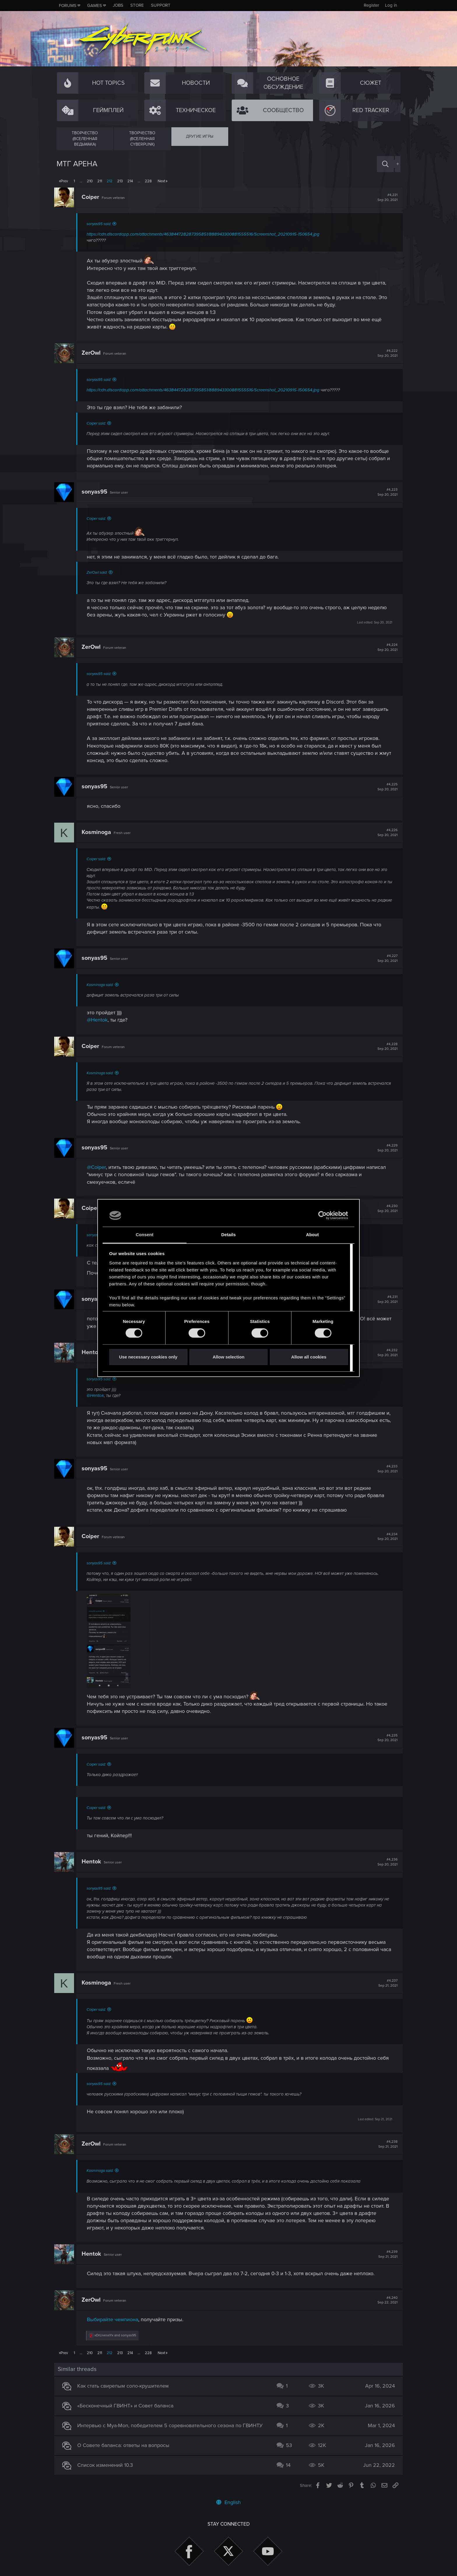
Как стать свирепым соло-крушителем (125, 2386)
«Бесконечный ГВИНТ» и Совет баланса (128, 2405)
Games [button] (94, 5)
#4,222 (385, 353)
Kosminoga (98, 832)
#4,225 (385, 786)
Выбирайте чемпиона (114, 2319)
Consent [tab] (145, 1234)
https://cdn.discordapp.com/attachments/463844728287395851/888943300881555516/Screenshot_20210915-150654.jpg (205, 234)
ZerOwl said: (99, 572)
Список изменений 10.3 (108, 2465)
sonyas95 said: (101, 224)
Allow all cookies (308, 1356)
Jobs (118, 5)
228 (148, 181)
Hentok (93, 1352)
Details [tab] (228, 1234)
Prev (64, 181)
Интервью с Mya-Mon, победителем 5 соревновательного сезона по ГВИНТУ (172, 2425)
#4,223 (385, 492)
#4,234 (385, 1536)
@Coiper (98, 1167)
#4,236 (385, 1862)
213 (120, 181)
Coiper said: (98, 423)
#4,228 (385, 1046)
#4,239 (385, 2254)
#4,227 (385, 958)
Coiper (92, 197)
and (117, 2335)
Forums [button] (67, 5)
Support (161, 5)
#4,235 (385, 1738)
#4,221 (385, 197)
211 (99, 181)
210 (90, 181)
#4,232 (385, 1352)
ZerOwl (93, 352)
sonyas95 (97, 491)
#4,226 (385, 832)
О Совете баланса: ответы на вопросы (126, 2445)
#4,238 (385, 2144)
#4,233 (385, 1468)
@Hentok (99, 1020)
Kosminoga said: (102, 985)
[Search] (385, 164)
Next (161, 181)
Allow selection (228, 1356)
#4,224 (385, 647)
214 (130, 181)
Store (137, 5)
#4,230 (385, 1208)
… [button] (81, 181)
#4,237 (385, 1983)
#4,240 (385, 2300)
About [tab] (312, 1234)
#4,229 (385, 1148)
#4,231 (385, 1299)
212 (110, 181)
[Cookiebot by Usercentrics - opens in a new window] (322, 1215)
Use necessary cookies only (148, 1356)
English (228, 2502)
